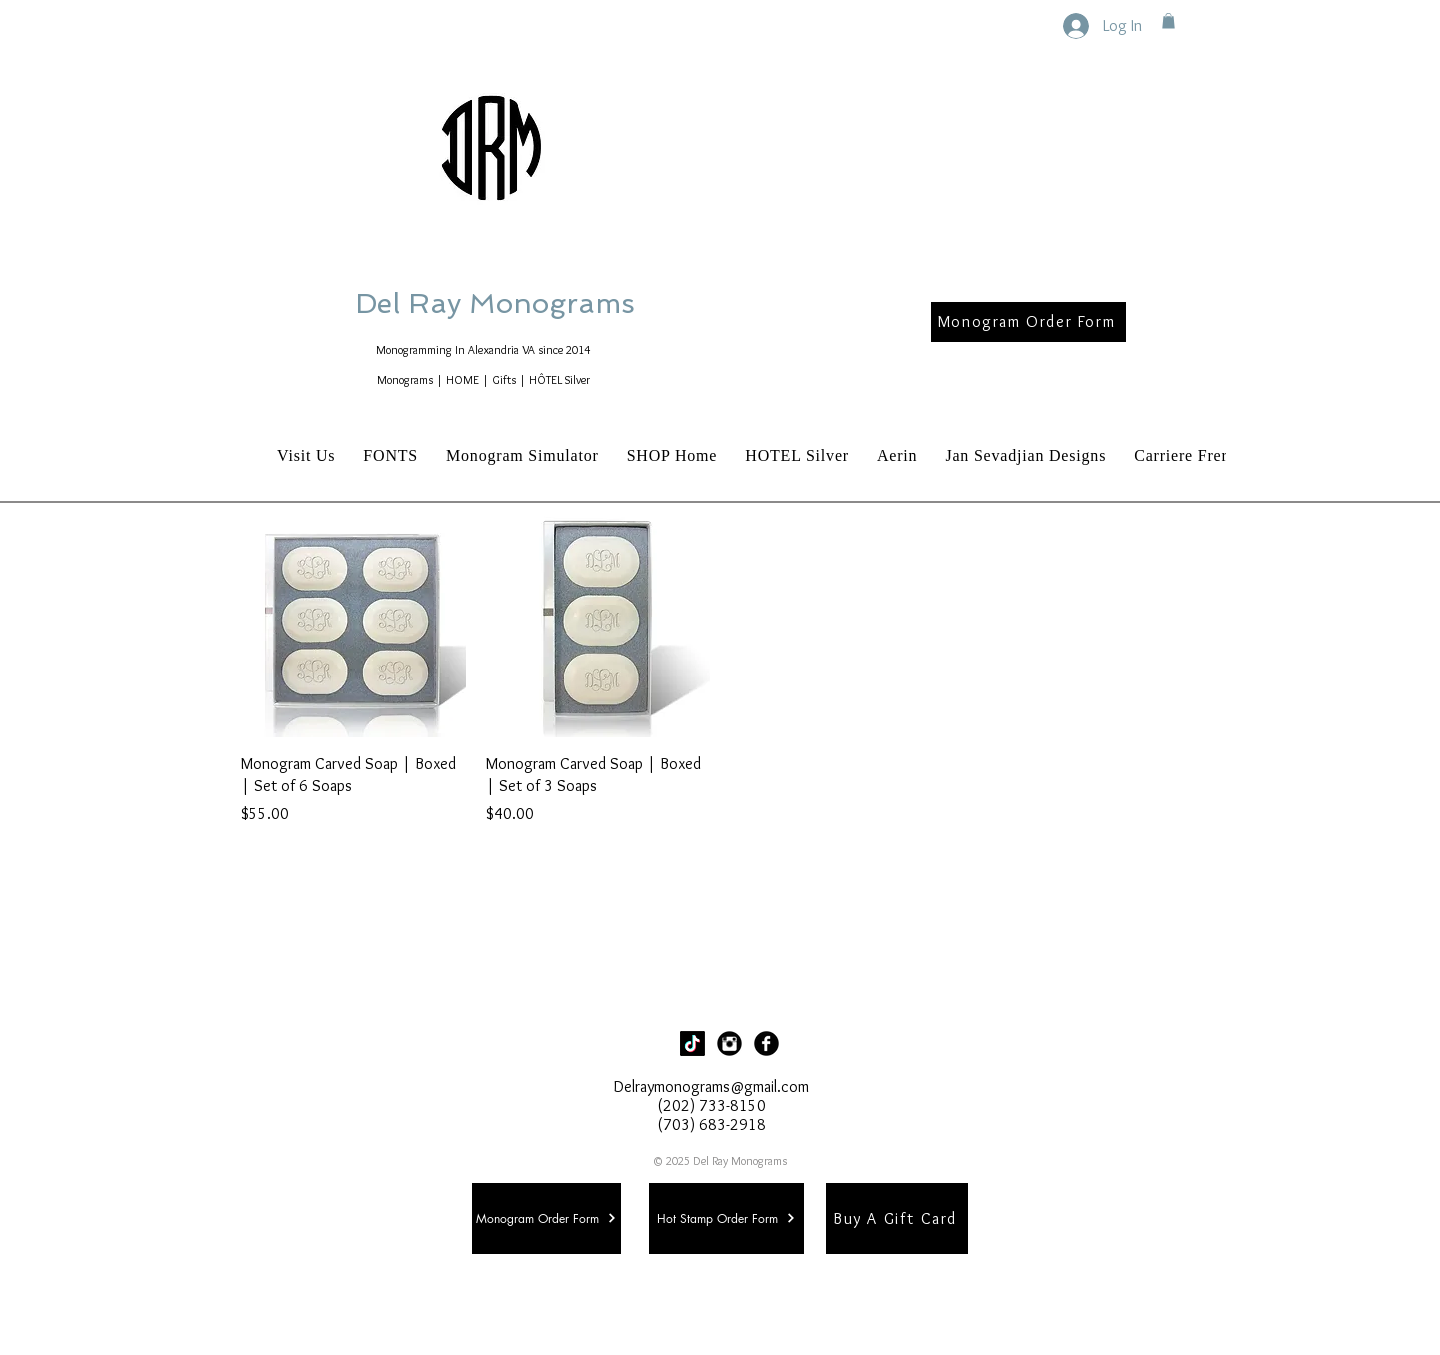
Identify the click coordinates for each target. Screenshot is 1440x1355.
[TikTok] (692, 1043)
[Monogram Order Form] (1028, 322)
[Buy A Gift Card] (897, 1218)
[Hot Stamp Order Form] (726, 1218)
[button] (1168, 21)
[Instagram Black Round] (729, 1043)
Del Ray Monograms (559, 303)
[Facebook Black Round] (766, 1043)
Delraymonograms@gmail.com (711, 1086)
